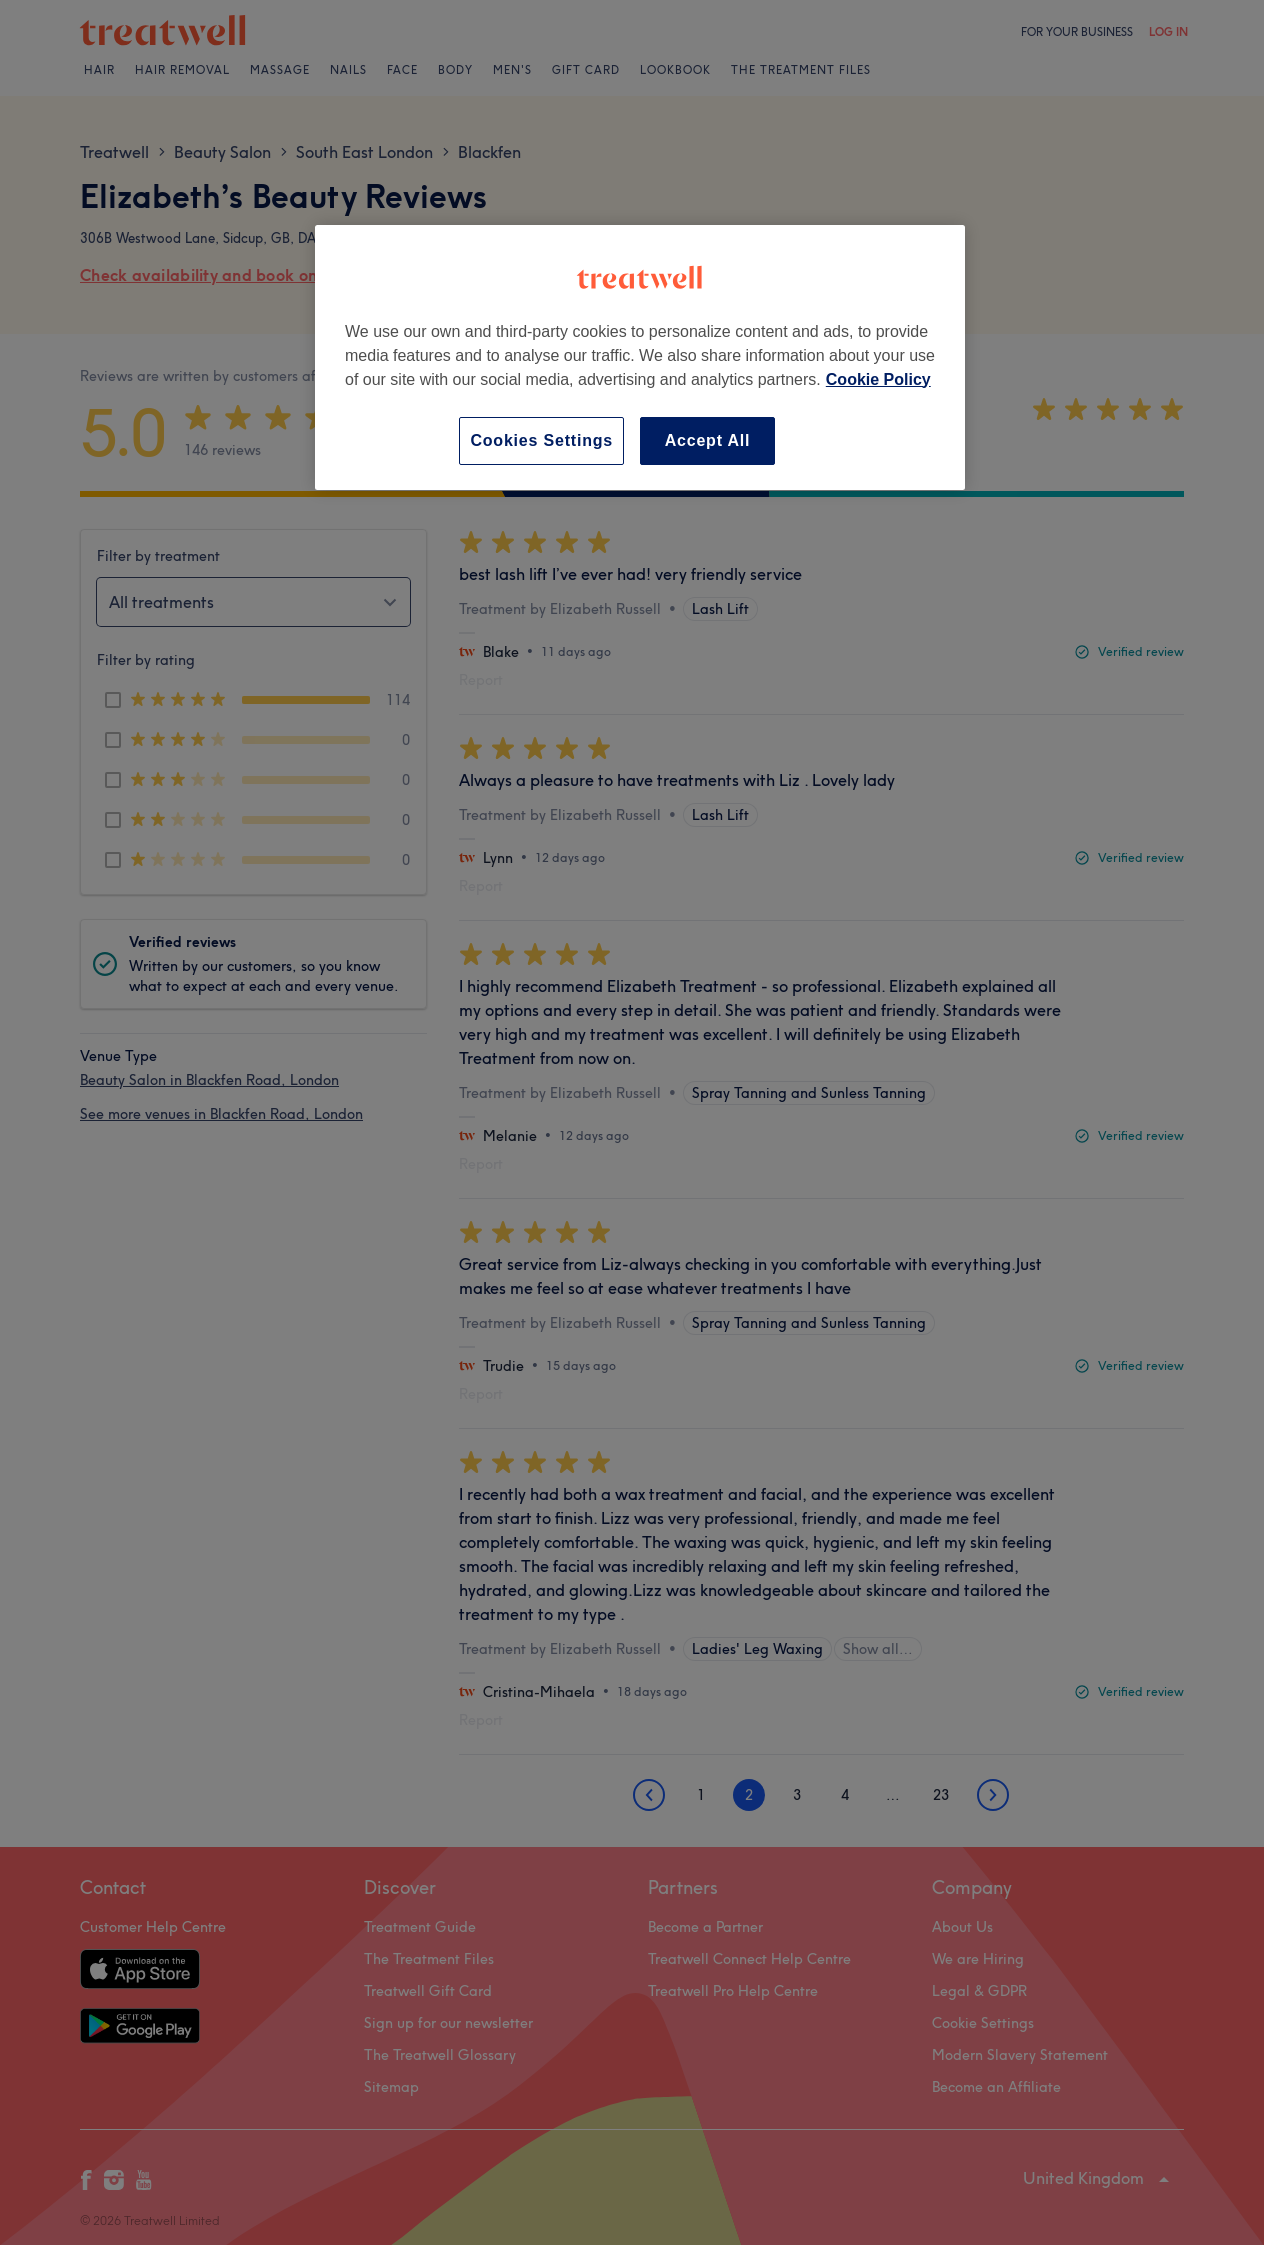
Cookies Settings (541, 440)
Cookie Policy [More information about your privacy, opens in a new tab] (878, 379)
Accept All (708, 440)
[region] (640, 357)
